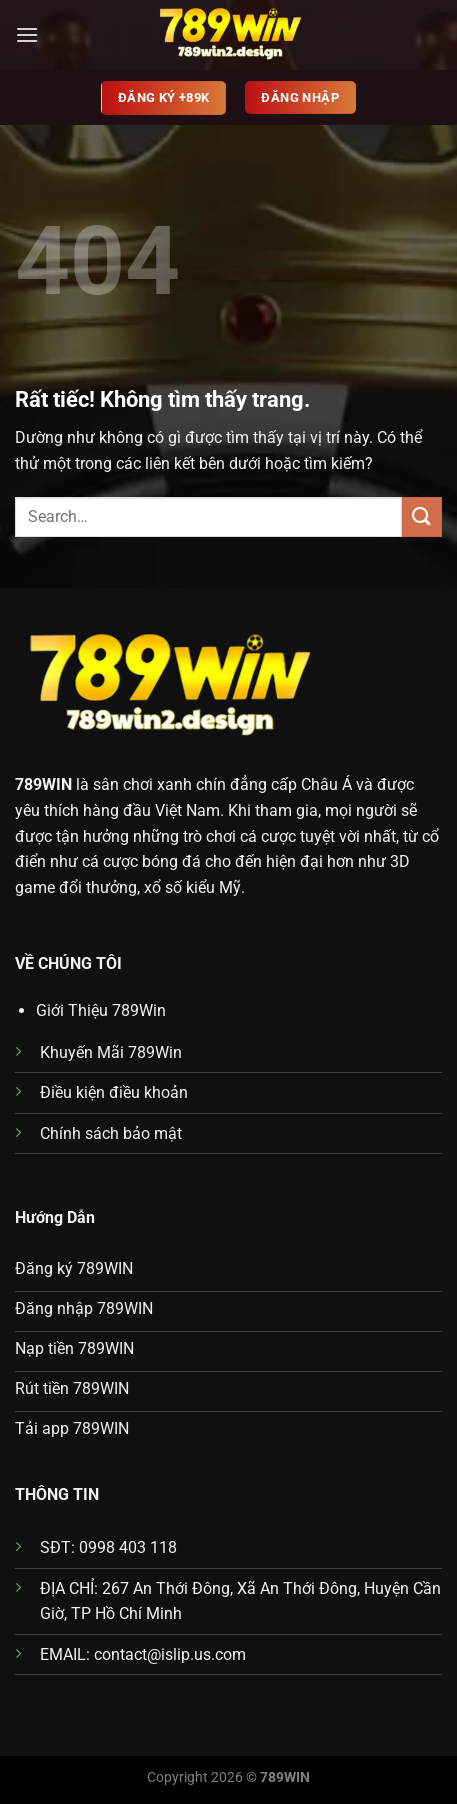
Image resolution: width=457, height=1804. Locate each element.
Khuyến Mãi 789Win (111, 1052)
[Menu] (27, 34)
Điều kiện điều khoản (114, 1092)
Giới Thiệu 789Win (101, 1010)
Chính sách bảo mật (111, 1133)
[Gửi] (422, 516)
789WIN (43, 784)
